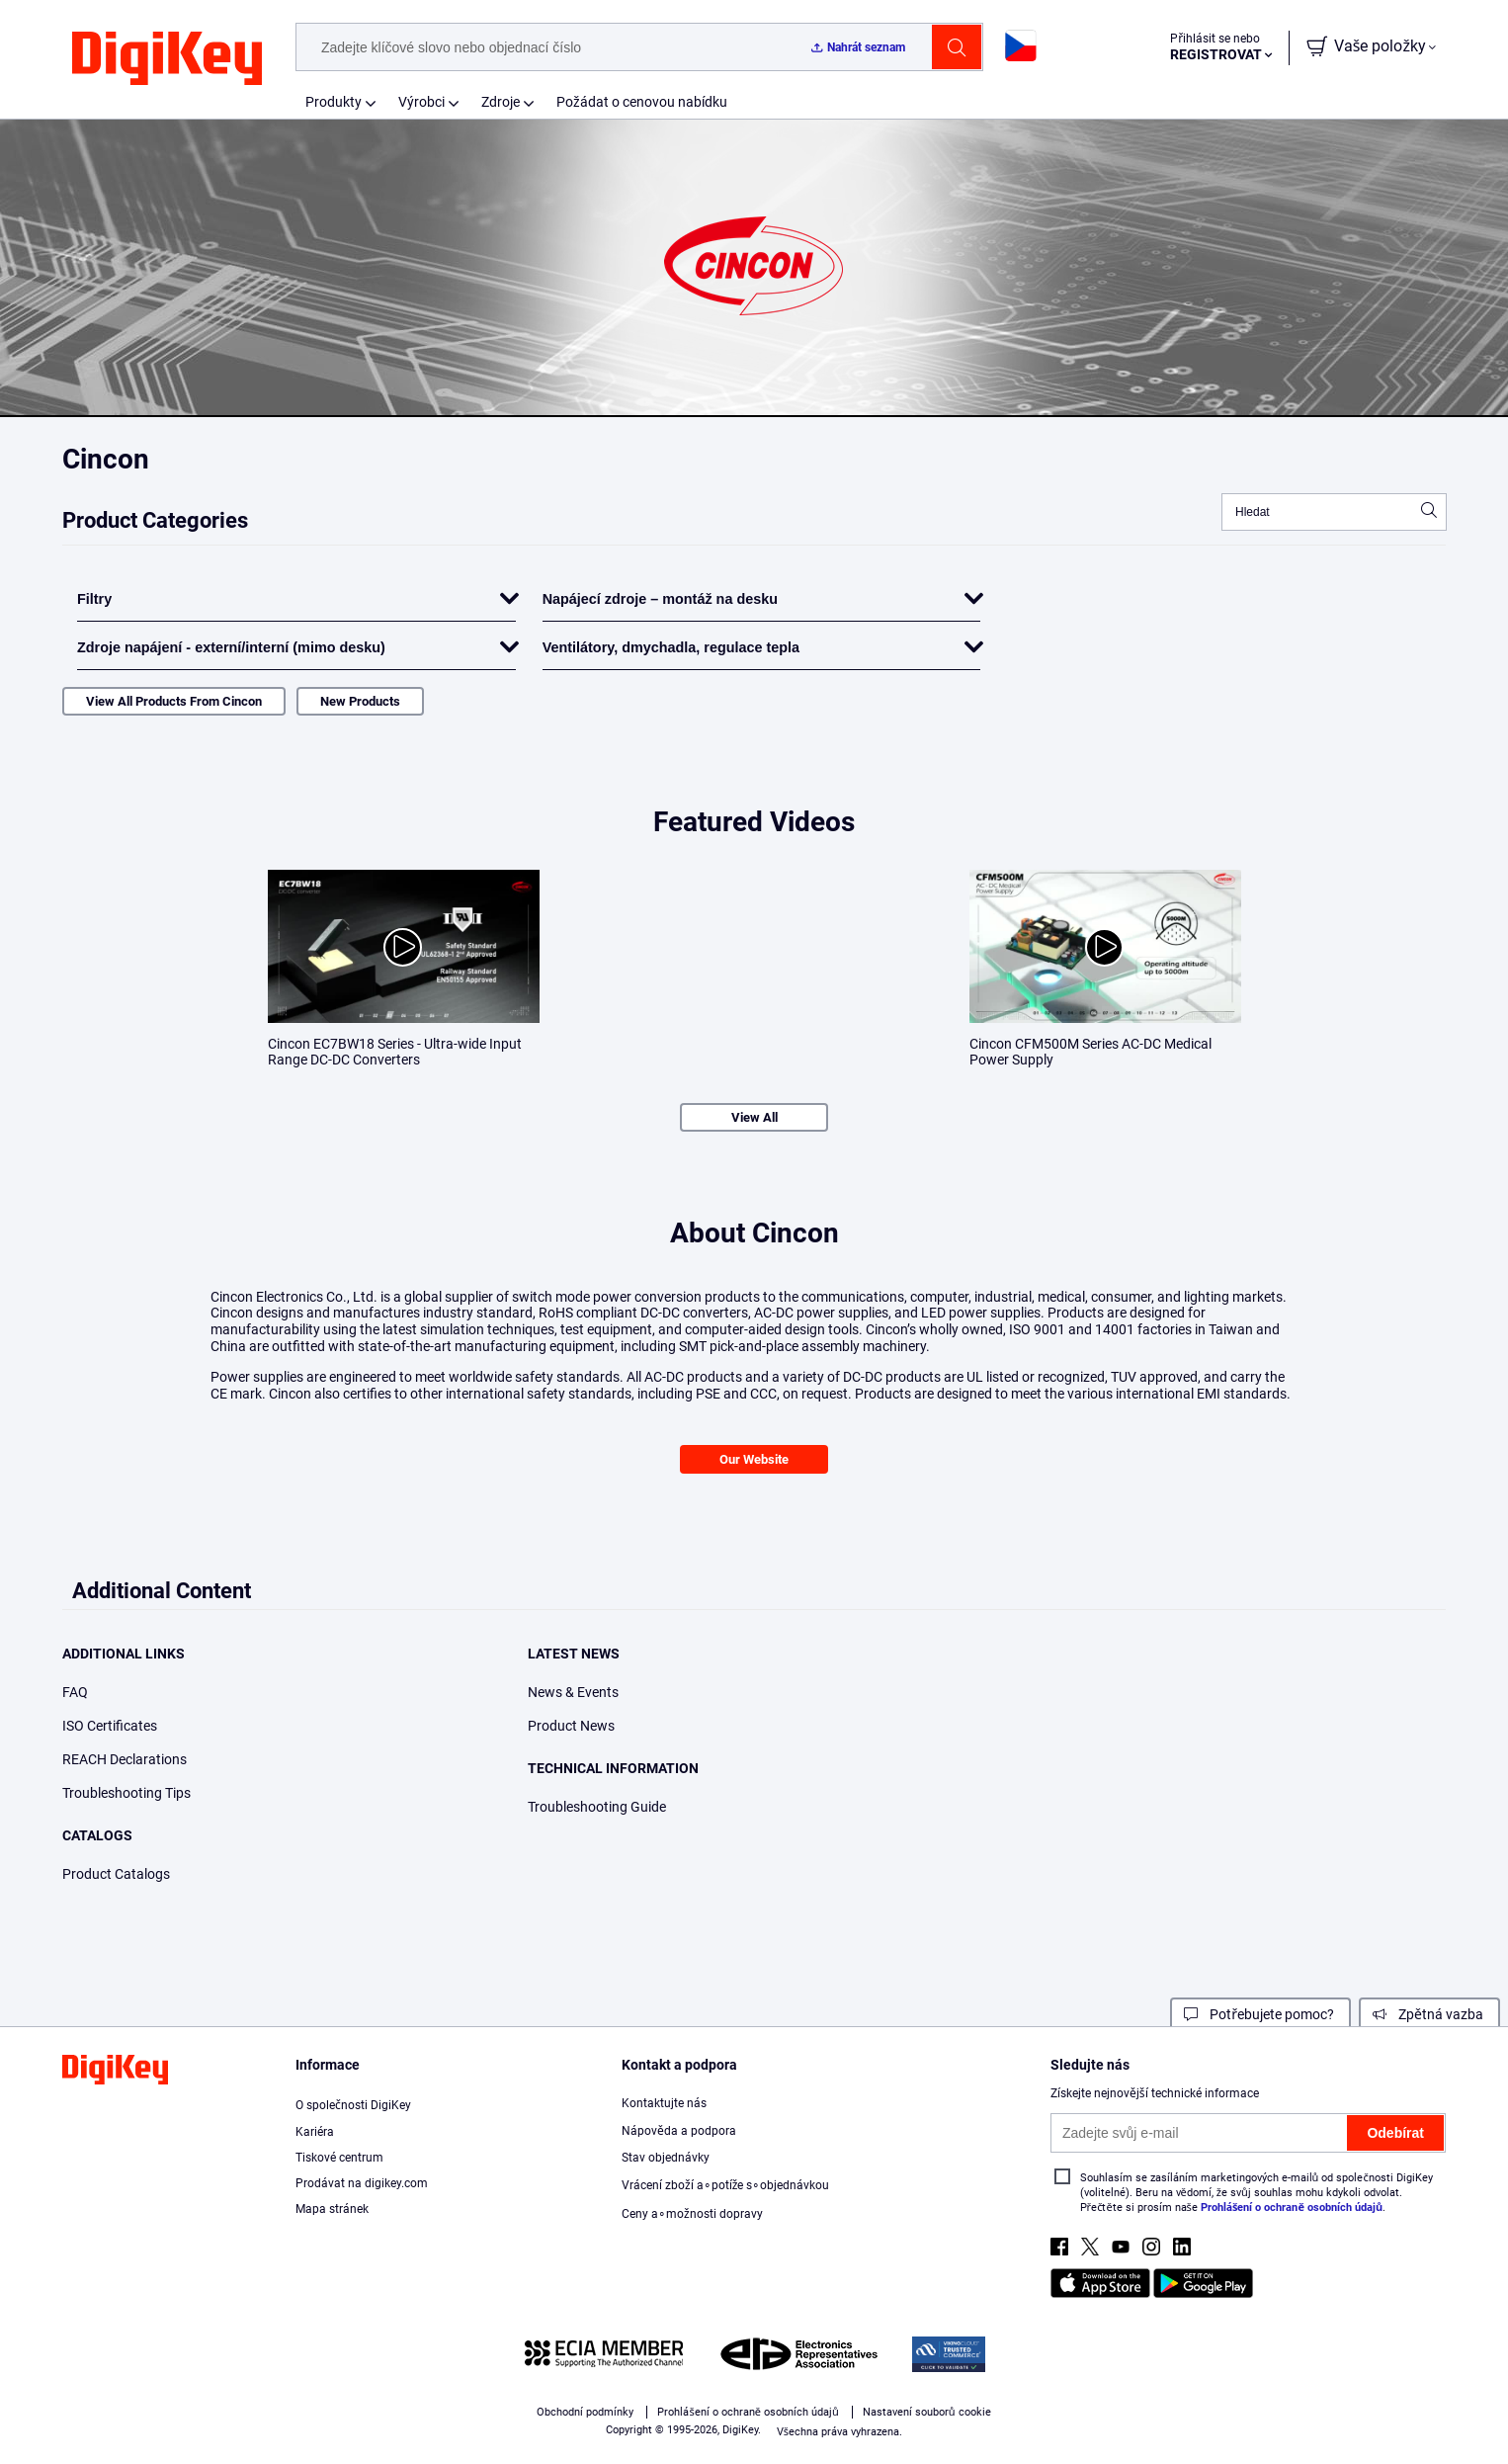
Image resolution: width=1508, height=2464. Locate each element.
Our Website (754, 1459)
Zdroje (500, 102)
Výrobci (421, 102)
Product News (571, 1726)
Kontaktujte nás (664, 2103)
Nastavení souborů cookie (927, 2412)
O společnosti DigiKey (353, 2105)
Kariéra (314, 2132)
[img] (167, 59)
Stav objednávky (666, 2158)
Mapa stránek (332, 2209)
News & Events (573, 1692)
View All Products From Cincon (174, 701)
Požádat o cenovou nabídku (641, 102)
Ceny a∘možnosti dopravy (692, 2214)
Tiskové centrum (339, 2158)
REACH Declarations (124, 1759)
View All (754, 1117)
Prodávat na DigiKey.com (361, 2183)
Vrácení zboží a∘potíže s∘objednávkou (725, 2185)
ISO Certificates (109, 1726)
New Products (360, 701)
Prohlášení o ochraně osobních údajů (1291, 2207)
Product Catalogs (116, 1874)
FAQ (75, 1692)
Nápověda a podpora (679, 2131)
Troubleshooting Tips (126, 1793)
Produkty (333, 102)
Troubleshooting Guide (597, 1807)
